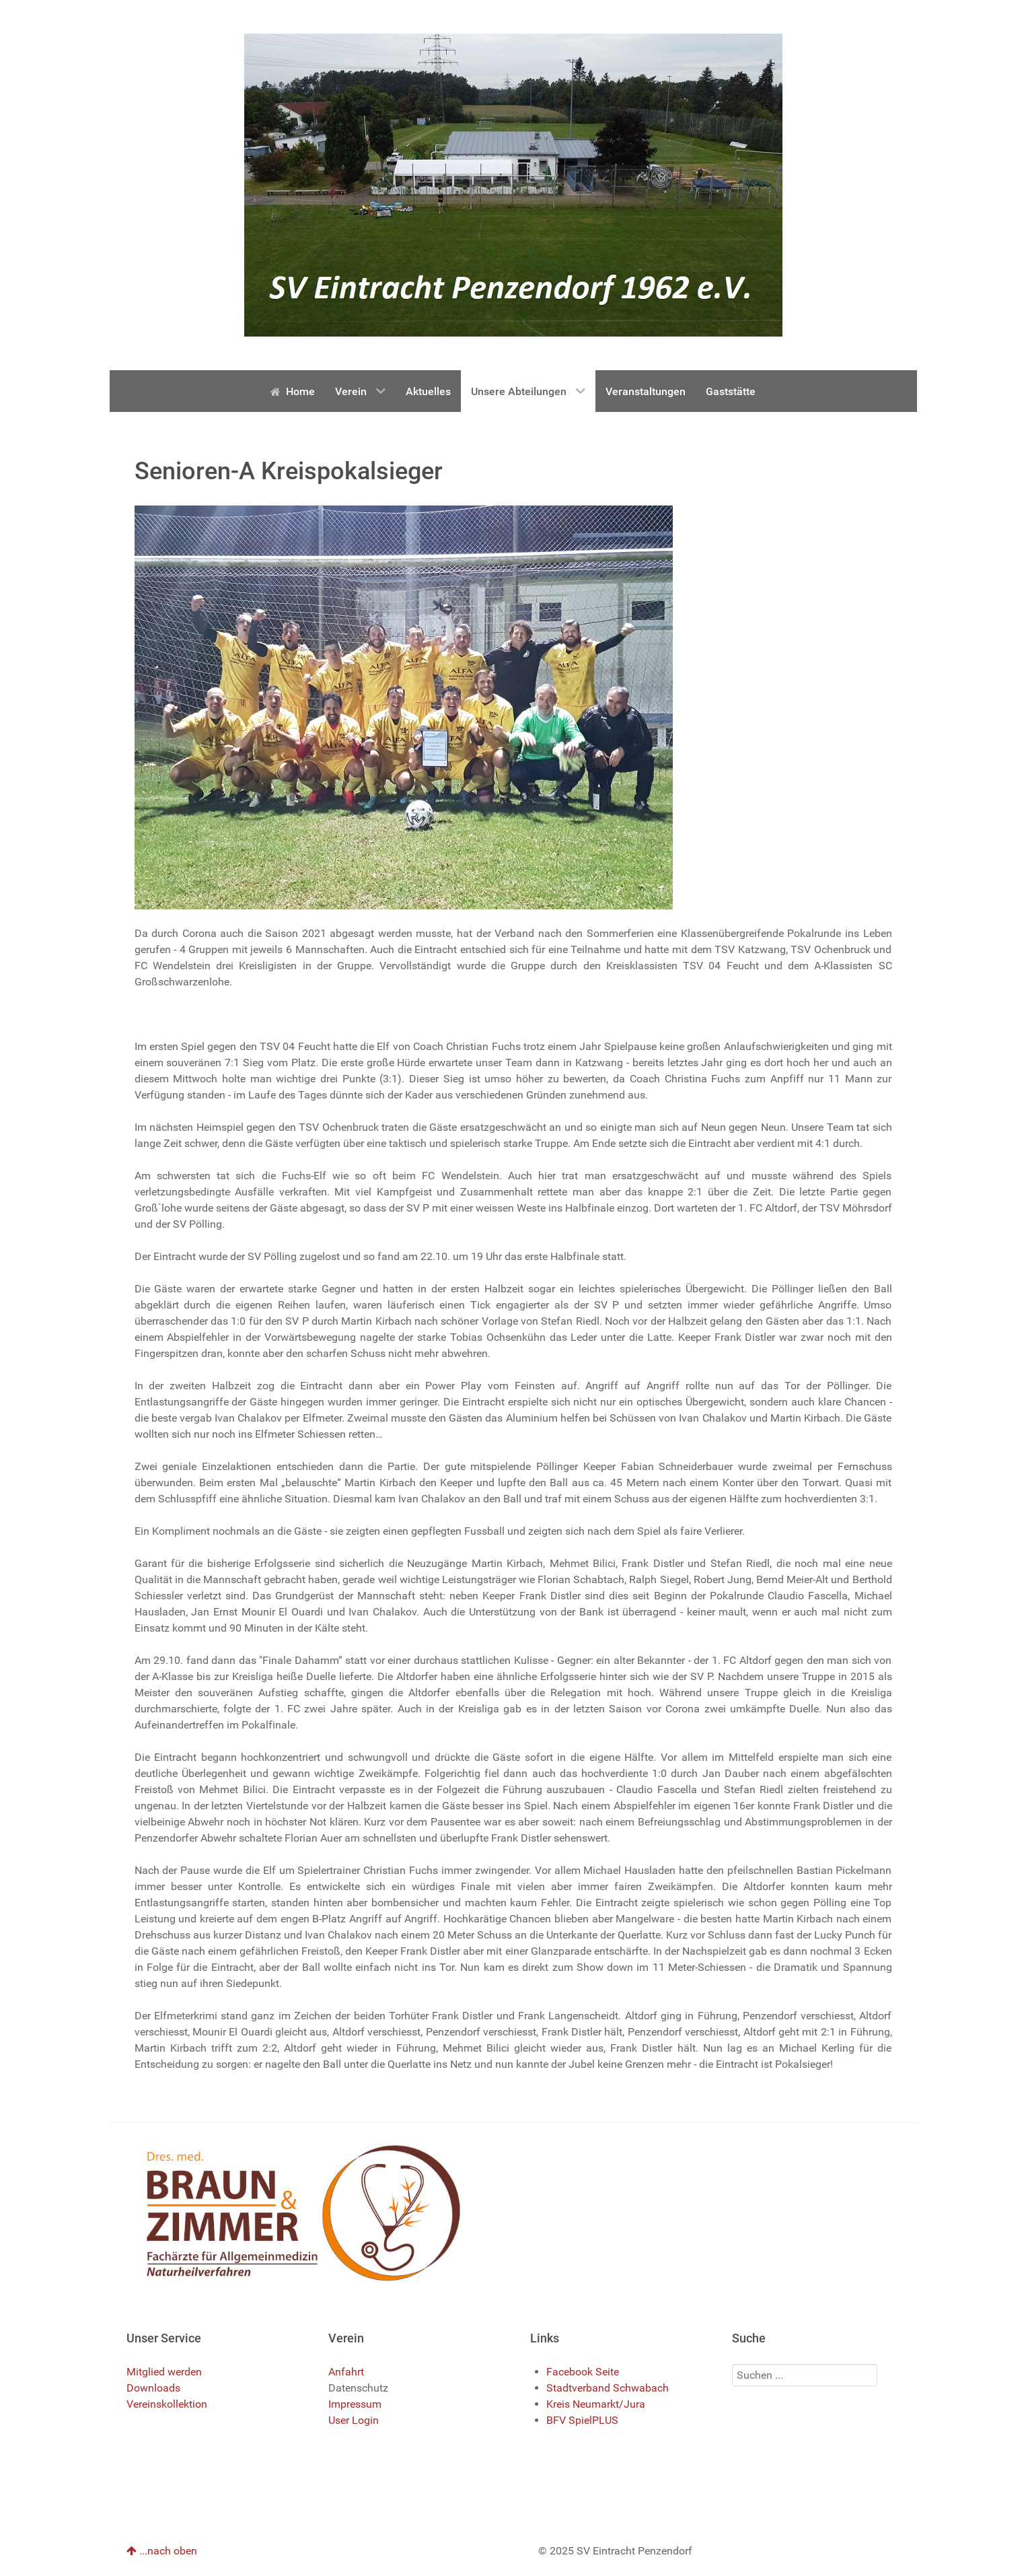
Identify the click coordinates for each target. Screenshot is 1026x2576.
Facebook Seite (582, 2371)
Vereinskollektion (166, 2404)
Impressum (354, 2404)
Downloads (153, 2387)
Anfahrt (346, 2371)
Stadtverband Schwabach (607, 2387)
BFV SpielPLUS (582, 2420)
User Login (353, 2420)
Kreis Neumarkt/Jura (595, 2404)
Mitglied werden (164, 2371)
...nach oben (161, 2550)
